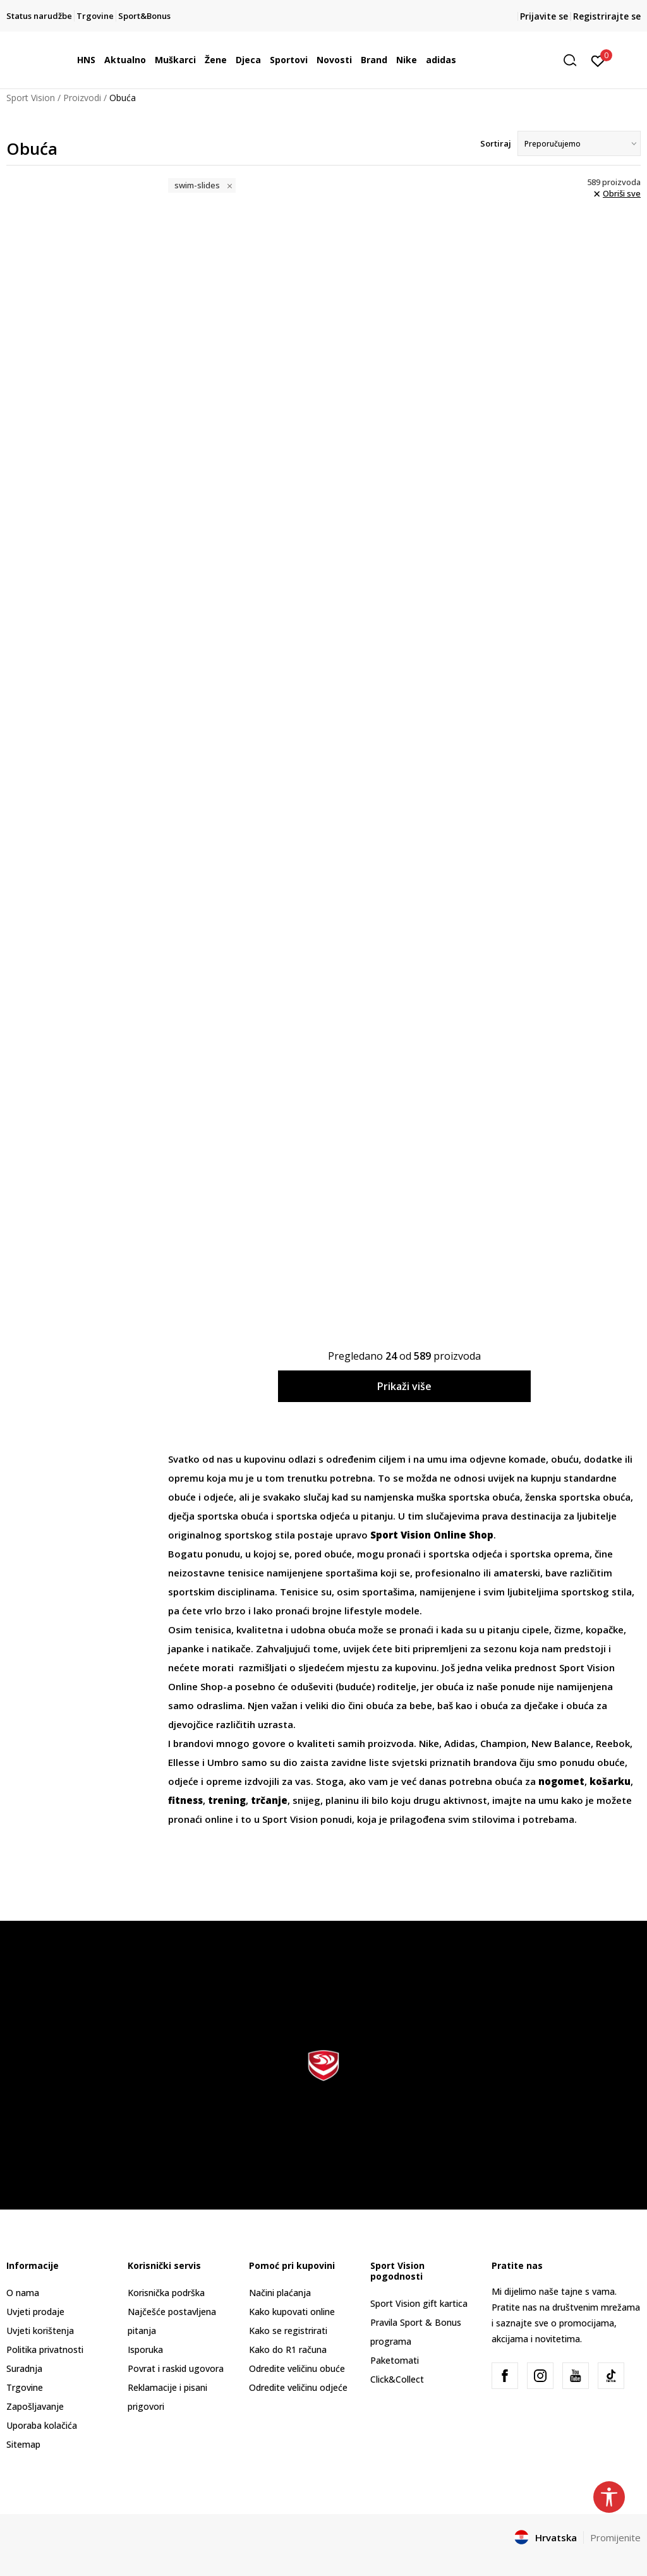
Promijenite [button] (615, 2537)
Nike (429, 1743)
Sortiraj (495, 143)
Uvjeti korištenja (40, 2331)
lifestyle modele (382, 1610)
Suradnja (24, 2368)
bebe (420, 1705)
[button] (574, 60)
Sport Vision (30, 98)
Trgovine (24, 2387)
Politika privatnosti (44, 2349)
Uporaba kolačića (41, 2425)
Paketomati (394, 2360)
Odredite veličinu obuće (297, 2368)
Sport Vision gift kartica (419, 2303)
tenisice (247, 1572)
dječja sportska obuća (218, 1515)
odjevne (489, 1459)
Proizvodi (82, 98)
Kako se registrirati (288, 2331)
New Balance (561, 1743)
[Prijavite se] (598, 60)
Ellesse (185, 1762)
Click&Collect (397, 2379)
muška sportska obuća (468, 1497)
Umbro (224, 1762)
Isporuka (145, 2349)
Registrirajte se (607, 16)
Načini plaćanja (280, 2293)
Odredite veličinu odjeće (298, 2387)
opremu (187, 1478)
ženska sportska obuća (578, 1497)
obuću (565, 1459)
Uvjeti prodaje (35, 2312)
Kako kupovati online (292, 2312)
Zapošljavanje (35, 2406)
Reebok (613, 1743)
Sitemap (23, 2444)
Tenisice (300, 1591)
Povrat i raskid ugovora (176, 2368)
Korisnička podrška (166, 2293)
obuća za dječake (519, 1705)
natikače (231, 1648)
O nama (22, 2293)
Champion (503, 1743)
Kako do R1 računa (288, 2349)
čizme (567, 1629)
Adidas (459, 1743)
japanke (187, 1648)
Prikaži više (404, 1386)
